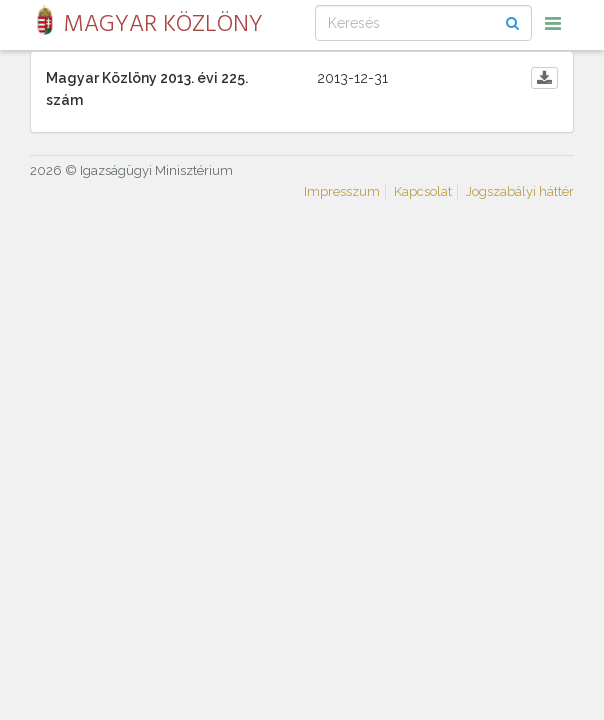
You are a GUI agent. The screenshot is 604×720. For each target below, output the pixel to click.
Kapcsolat (423, 191)
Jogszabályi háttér (520, 191)
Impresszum (342, 191)
